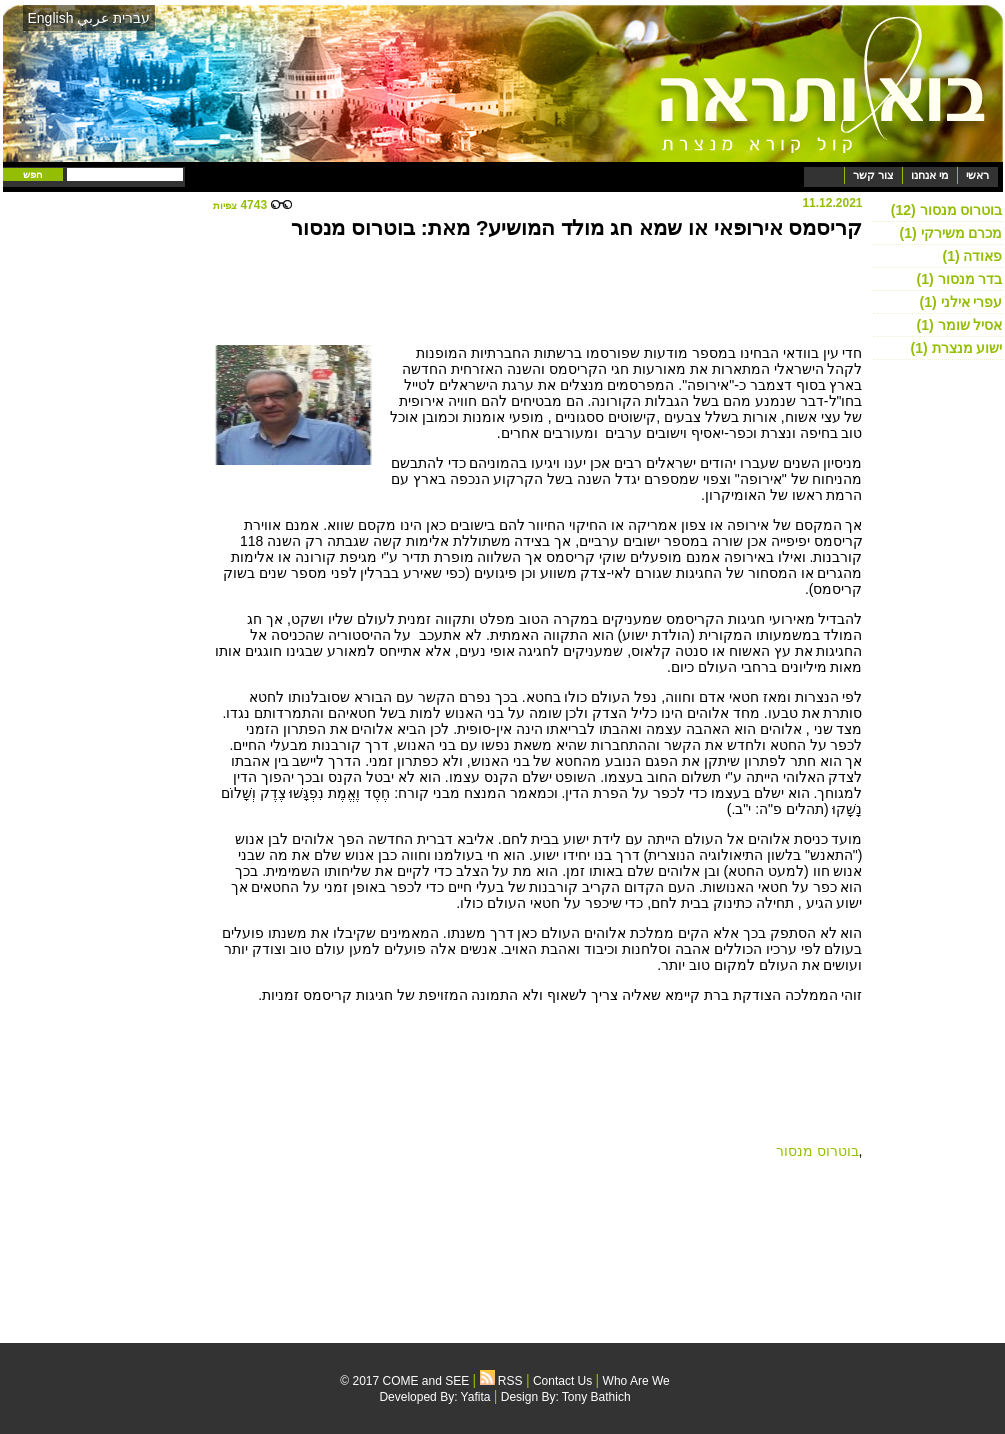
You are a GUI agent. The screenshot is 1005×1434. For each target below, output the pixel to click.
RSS (501, 1381)
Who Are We (636, 1381)
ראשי (977, 175)
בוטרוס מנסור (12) (947, 210)
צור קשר (873, 175)
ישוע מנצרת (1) (957, 348)
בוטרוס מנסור (817, 1151)
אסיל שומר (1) (960, 325)
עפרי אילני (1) (961, 302)
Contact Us (562, 1381)
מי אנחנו (929, 175)
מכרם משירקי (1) (951, 233)
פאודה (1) (972, 256)
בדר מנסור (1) (960, 279)
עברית (131, 18)
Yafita (476, 1397)
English (51, 18)
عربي (93, 18)
